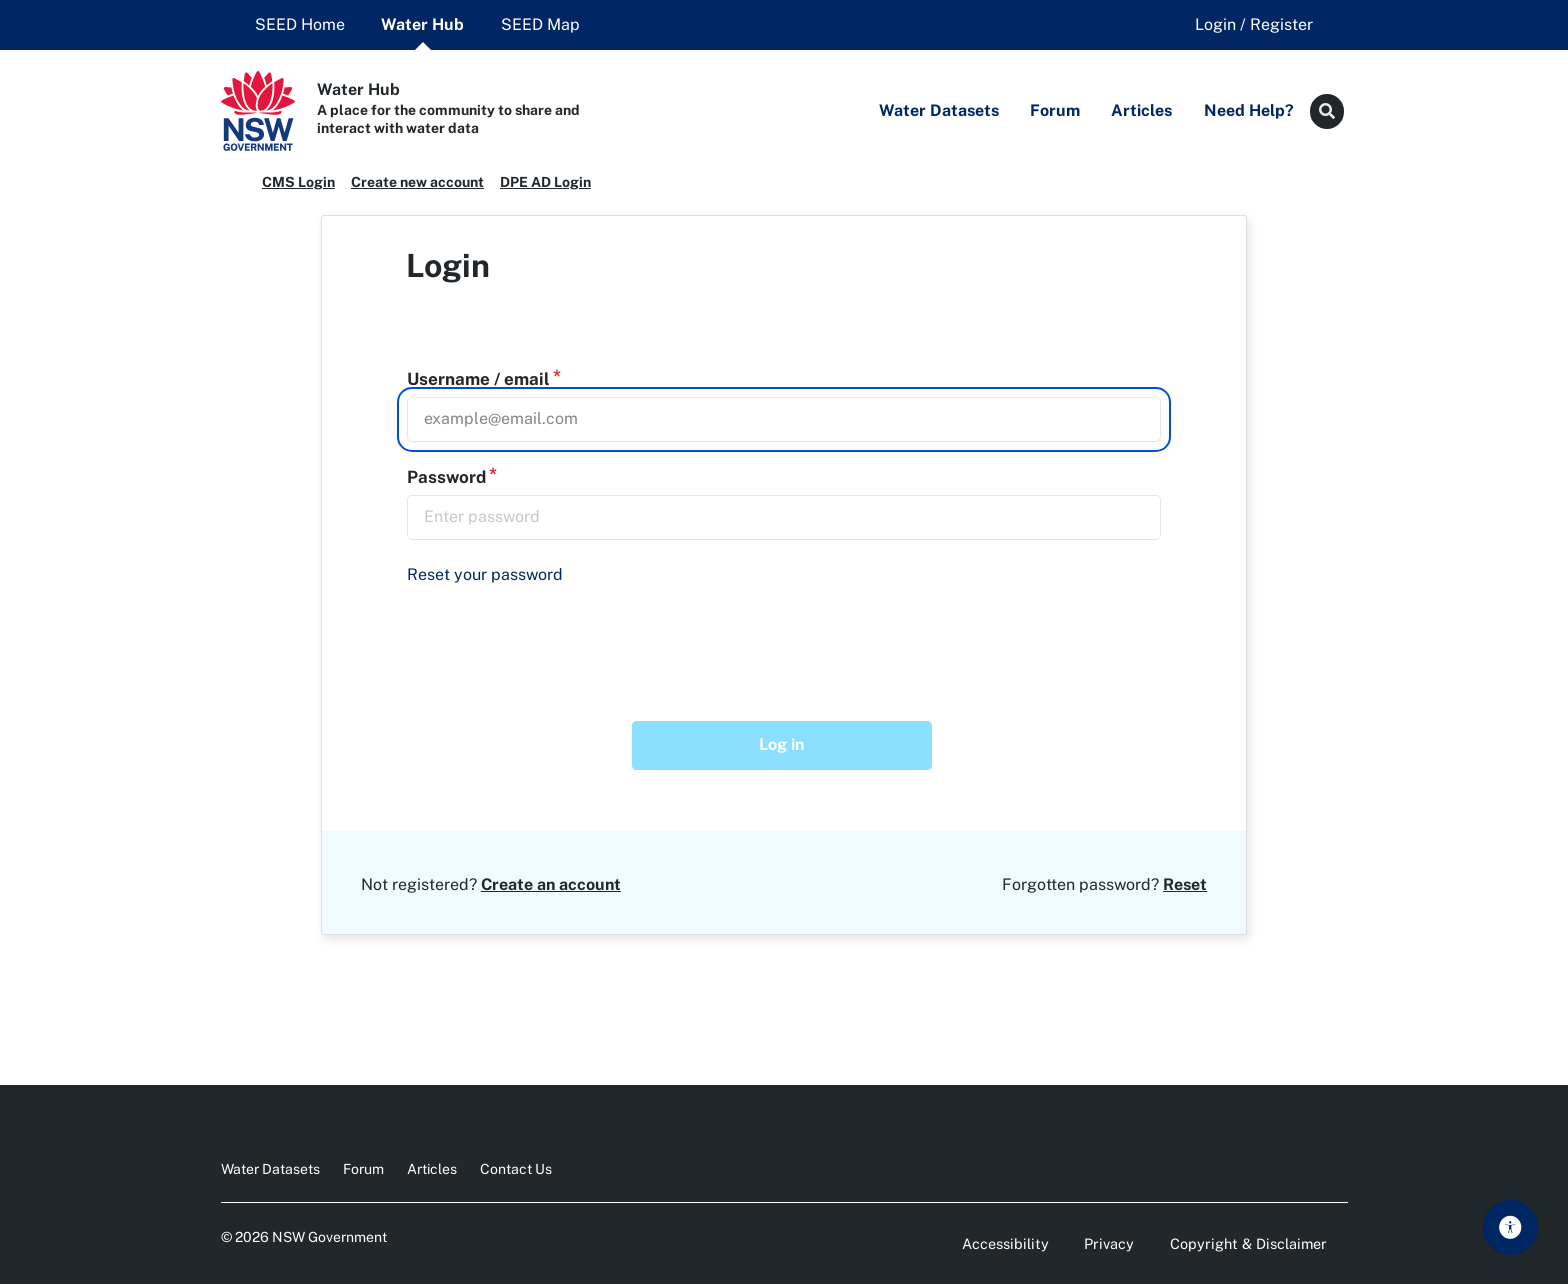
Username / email (478, 379)
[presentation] (561, 640)
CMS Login (298, 182)
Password (446, 477)
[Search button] (1327, 111)
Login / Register (1254, 24)
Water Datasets (270, 1169)
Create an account (551, 884)
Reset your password (485, 574)
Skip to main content (1516, 1226)
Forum (363, 1169)
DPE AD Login (545, 182)
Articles (432, 1169)
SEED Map (540, 24)
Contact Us (516, 1169)
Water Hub (422, 24)
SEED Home (300, 24)
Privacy (1109, 1243)
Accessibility (1005, 1243)
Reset (1185, 884)
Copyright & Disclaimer (1248, 1243)
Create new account (417, 182)
